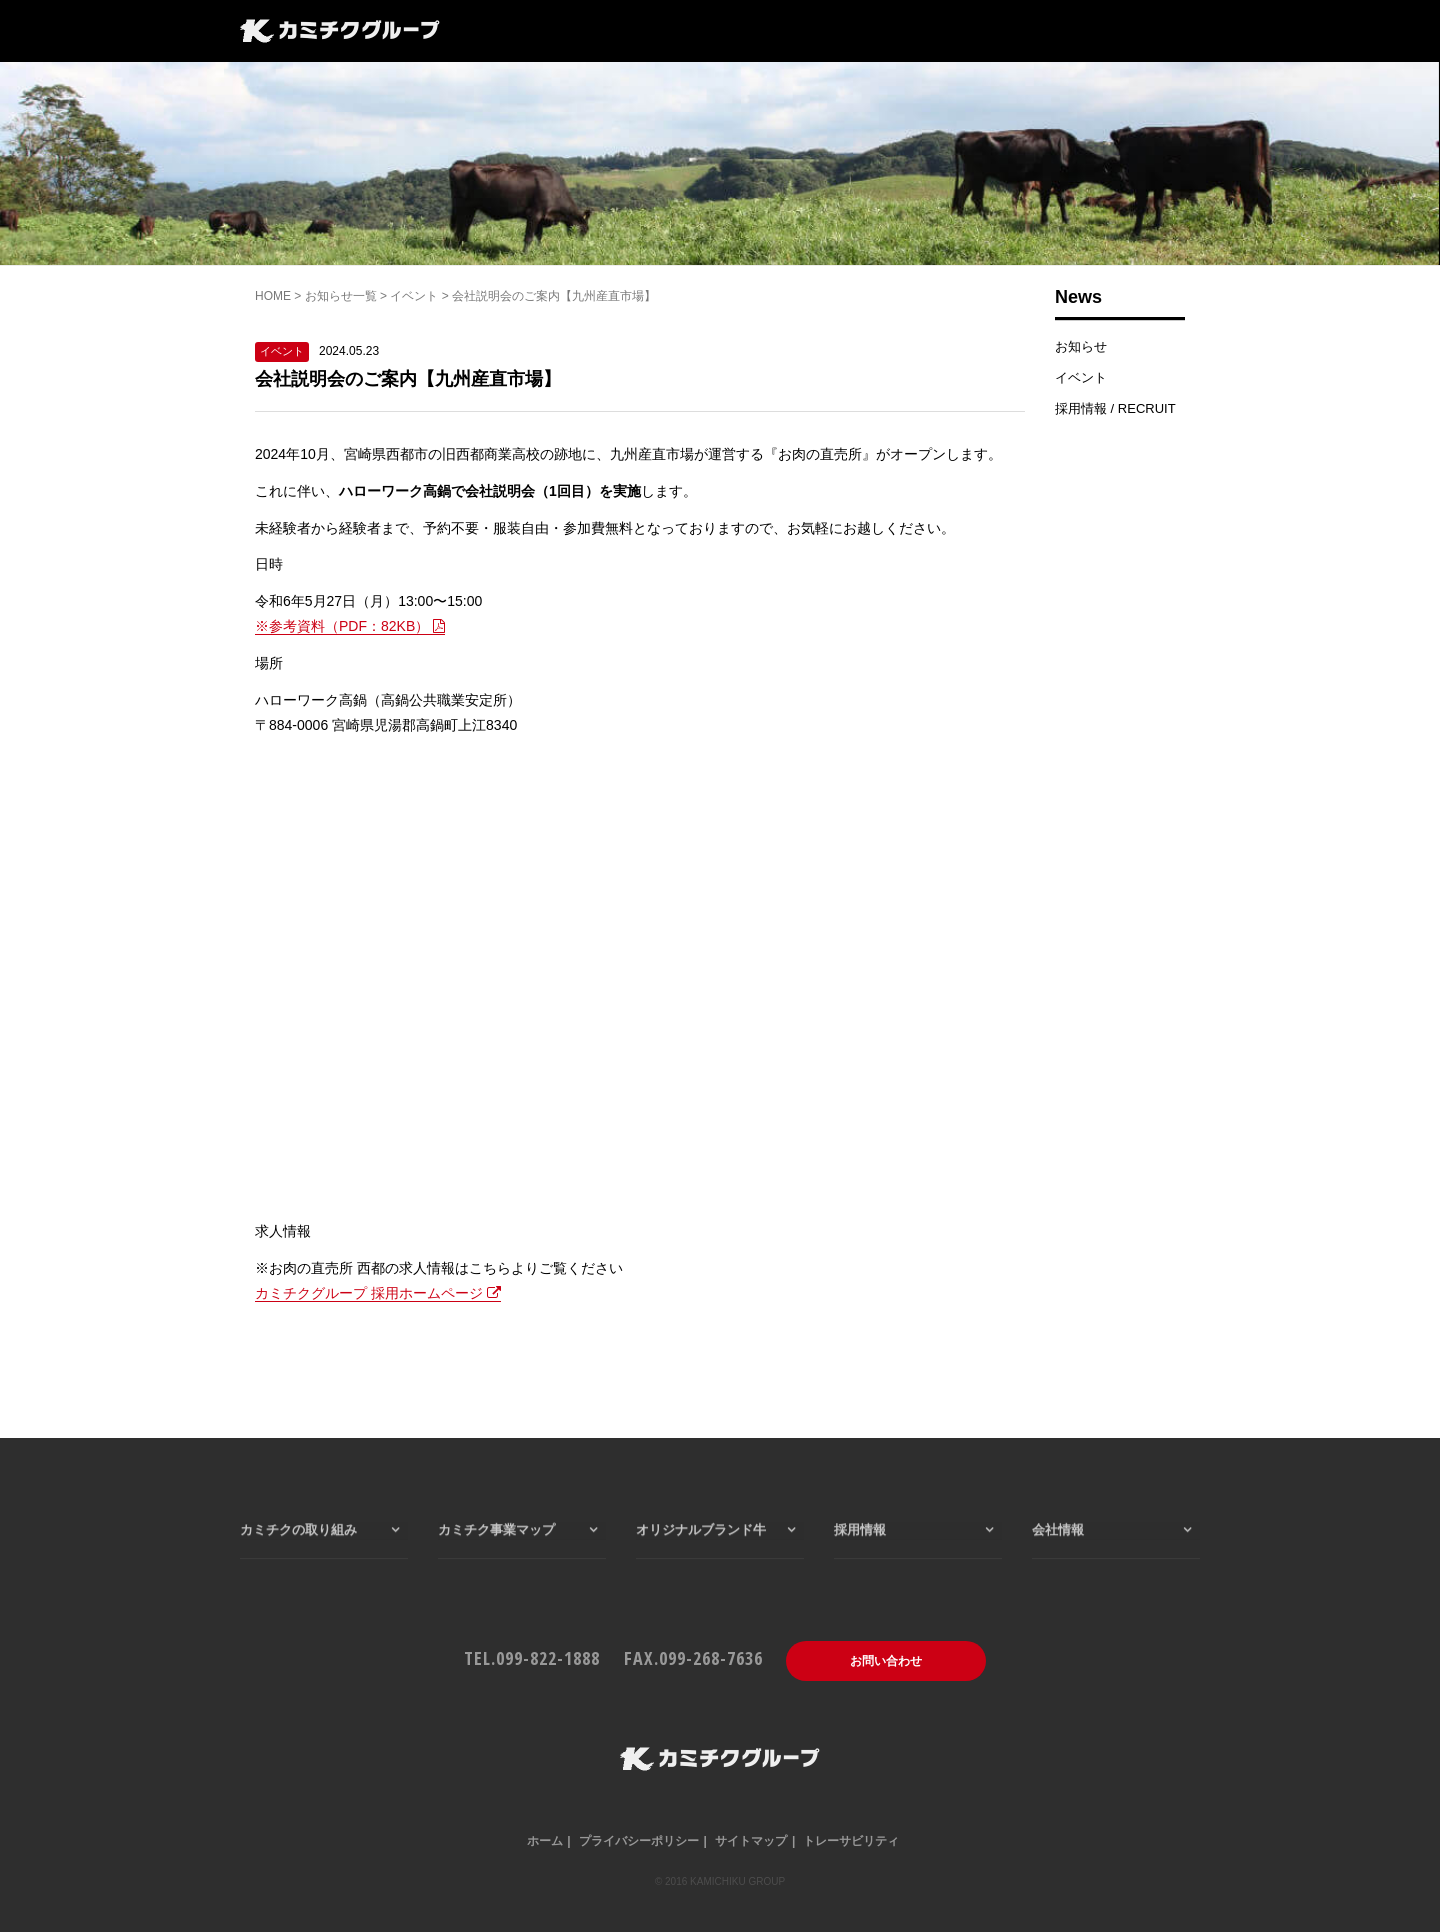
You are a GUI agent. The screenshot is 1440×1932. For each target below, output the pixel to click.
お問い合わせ (886, 1661)
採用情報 (715, 32)
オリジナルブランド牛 (701, 1561)
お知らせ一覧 (341, 296)
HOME (273, 296)
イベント (414, 296)
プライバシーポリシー (639, 1841)
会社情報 (797, 32)
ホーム (545, 1841)
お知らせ (1081, 346)
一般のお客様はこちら (933, 32)
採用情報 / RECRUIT (1115, 408)
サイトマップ (751, 1841)
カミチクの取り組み (298, 1561)
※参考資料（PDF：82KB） (350, 626)
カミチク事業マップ (600, 32)
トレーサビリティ (851, 1841)
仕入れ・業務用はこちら (1114, 32)
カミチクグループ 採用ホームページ (378, 1293)
